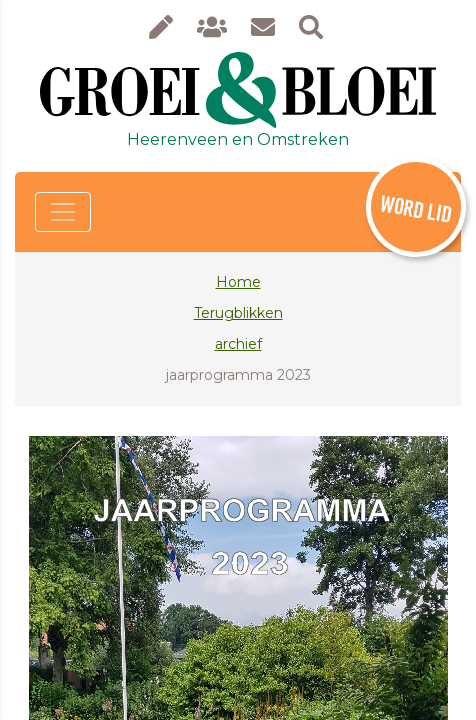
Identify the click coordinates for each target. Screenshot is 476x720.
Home (238, 282)
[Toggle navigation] (63, 212)
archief (238, 344)
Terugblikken (238, 313)
